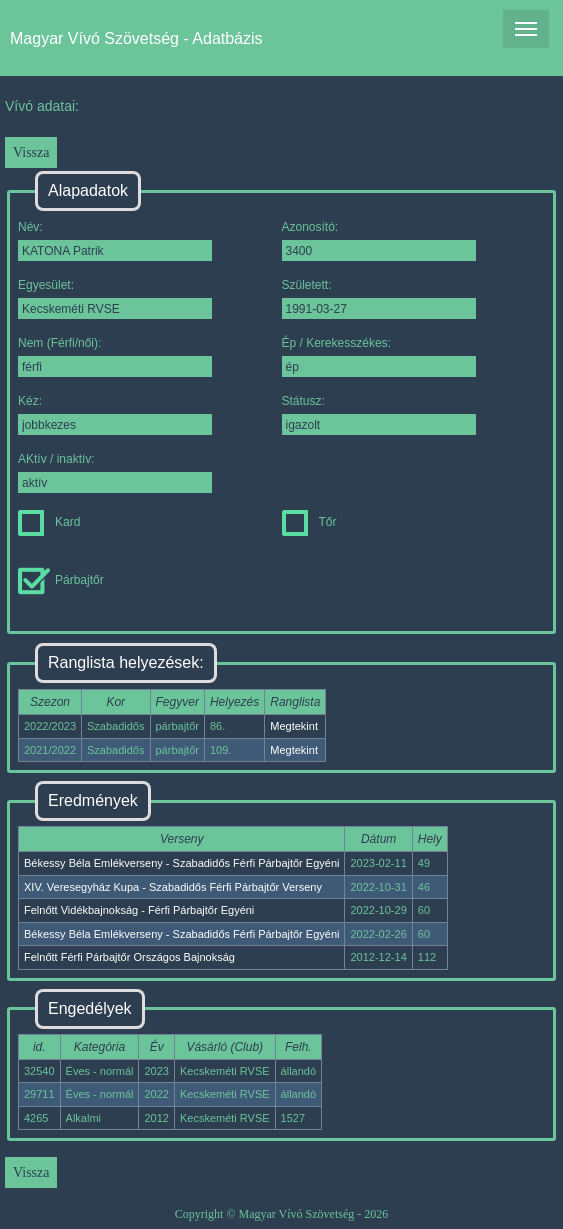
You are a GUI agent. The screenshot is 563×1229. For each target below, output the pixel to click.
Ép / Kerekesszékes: (379, 356)
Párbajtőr (61, 580)
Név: (115, 240)
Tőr (309, 522)
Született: (379, 298)
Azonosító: (379, 240)
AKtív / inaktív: (115, 472)
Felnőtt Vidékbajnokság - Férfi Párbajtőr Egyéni (139, 910)
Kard (49, 522)
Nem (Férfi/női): (115, 356)
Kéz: (115, 414)
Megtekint (294, 726)
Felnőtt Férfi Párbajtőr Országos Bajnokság (129, 957)
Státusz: (379, 414)
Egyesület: (115, 298)
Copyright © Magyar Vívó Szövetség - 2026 (282, 1214)
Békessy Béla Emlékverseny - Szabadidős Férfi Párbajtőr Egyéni (181, 863)
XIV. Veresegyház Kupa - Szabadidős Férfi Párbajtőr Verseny (173, 887)
